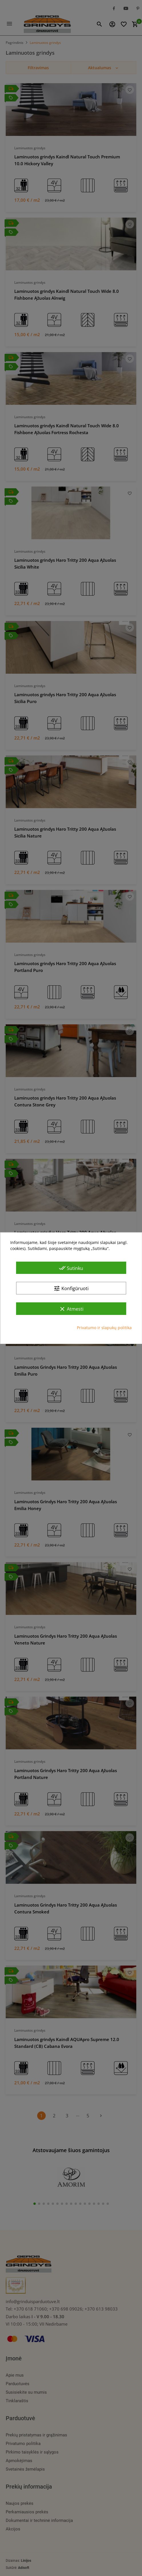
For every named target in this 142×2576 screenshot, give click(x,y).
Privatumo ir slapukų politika (104, 1327)
